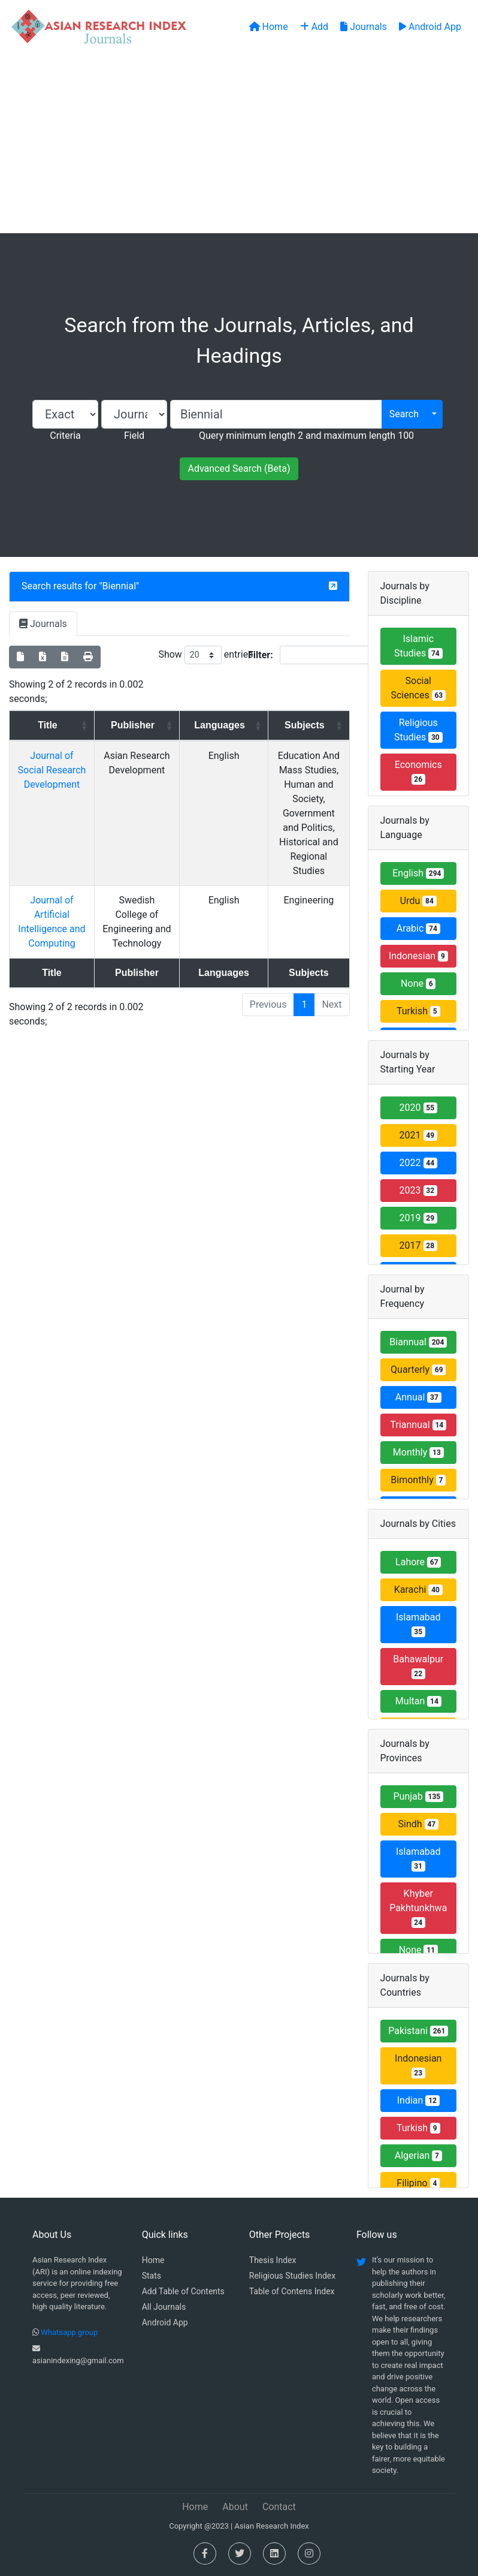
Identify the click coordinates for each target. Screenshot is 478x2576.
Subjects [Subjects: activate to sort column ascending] (293, 725)
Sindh (418, 1824)
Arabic (418, 928)
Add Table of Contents (183, 2291)
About (235, 2506)
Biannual (418, 1342)
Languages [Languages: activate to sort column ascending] (202, 725)
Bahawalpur (418, 1666)
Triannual (418, 1424)
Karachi (418, 1589)
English (418, 873)
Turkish (418, 1011)
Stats (151, 2275)
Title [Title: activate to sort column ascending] (45, 725)
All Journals (164, 2307)
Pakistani (418, 2030)
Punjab (418, 1796)
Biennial (119, 586)
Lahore (418, 1562)
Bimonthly (418, 1480)
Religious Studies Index (292, 2275)
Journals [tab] (43, 623)
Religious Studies (418, 730)
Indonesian (418, 956)
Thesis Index (273, 2260)
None (418, 983)
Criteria (65, 435)
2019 (418, 1218)
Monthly (418, 1452)
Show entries (205, 655)
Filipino (418, 2183)
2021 (418, 1135)
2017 (418, 1245)
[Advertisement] (239, 143)
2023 (418, 1190)
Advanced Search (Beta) (238, 468)
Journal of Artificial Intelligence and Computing (48, 885)
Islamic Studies (418, 646)
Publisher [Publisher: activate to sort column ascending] (125, 725)
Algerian (418, 2155)
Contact (279, 2506)
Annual (418, 1397)
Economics (418, 772)
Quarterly (418, 1369)
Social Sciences (418, 688)
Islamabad (418, 1624)
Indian (418, 2100)
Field (134, 435)
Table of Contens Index (292, 2291)
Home (153, 2260)
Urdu (418, 900)
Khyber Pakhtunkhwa (418, 1908)
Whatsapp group (69, 2332)
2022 (418, 1162)
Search (404, 414)
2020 (418, 1107)
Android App (165, 2322)
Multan (418, 1701)
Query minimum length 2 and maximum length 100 (306, 435)
